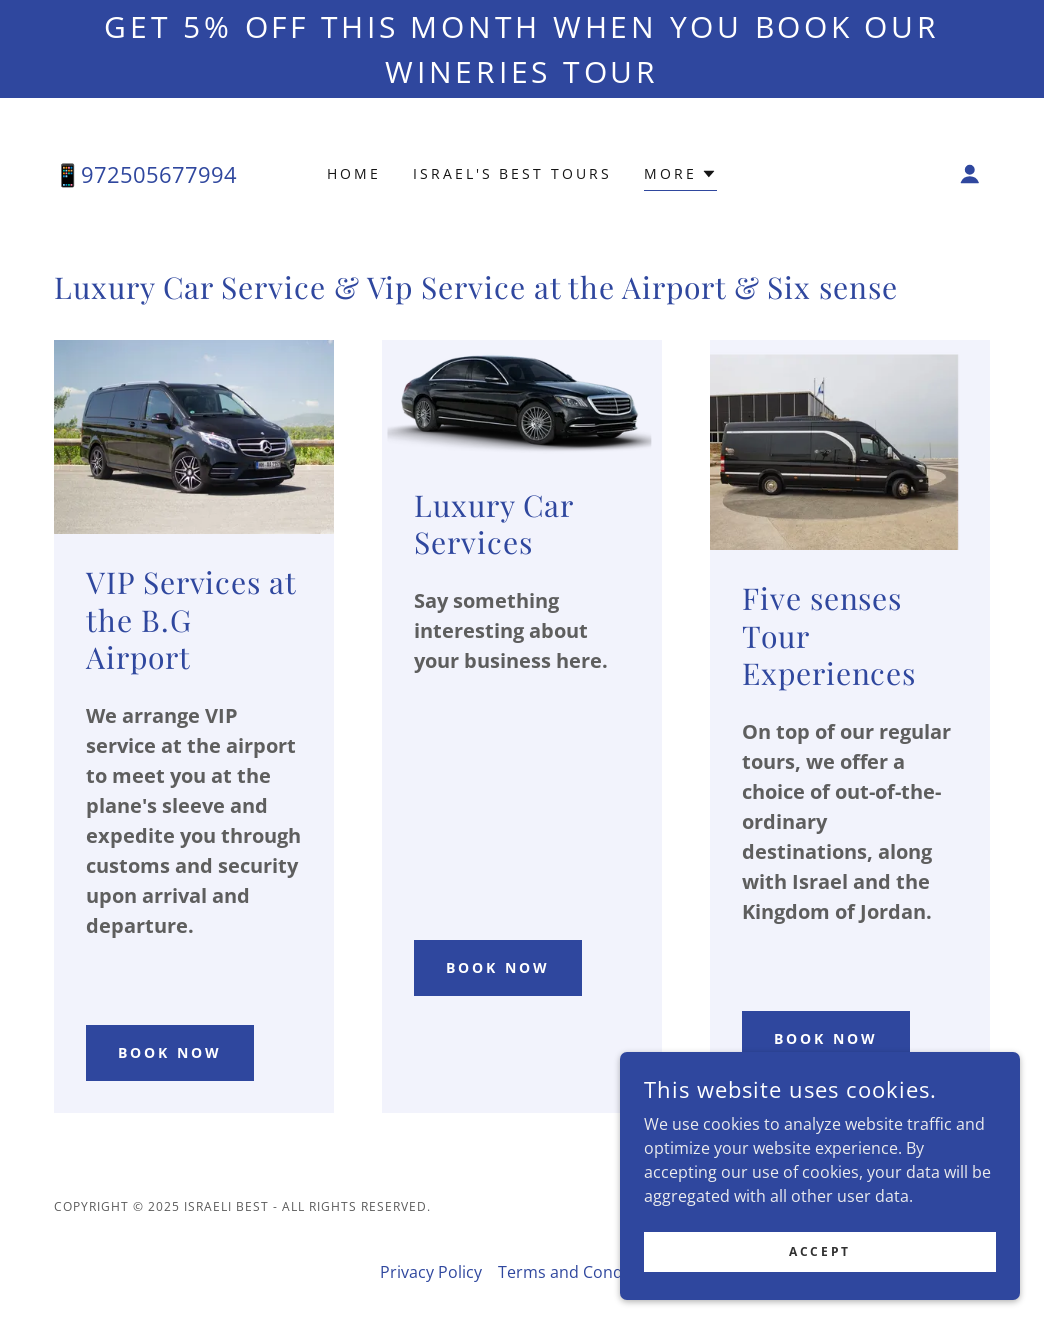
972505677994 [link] (159, 174)
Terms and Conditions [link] (581, 1272)
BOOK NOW (826, 1038)
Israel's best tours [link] (513, 173)
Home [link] (354, 173)
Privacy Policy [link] (431, 1272)
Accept (819, 1278)
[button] (680, 176)
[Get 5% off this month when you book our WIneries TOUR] (522, 49)
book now (170, 1052)
